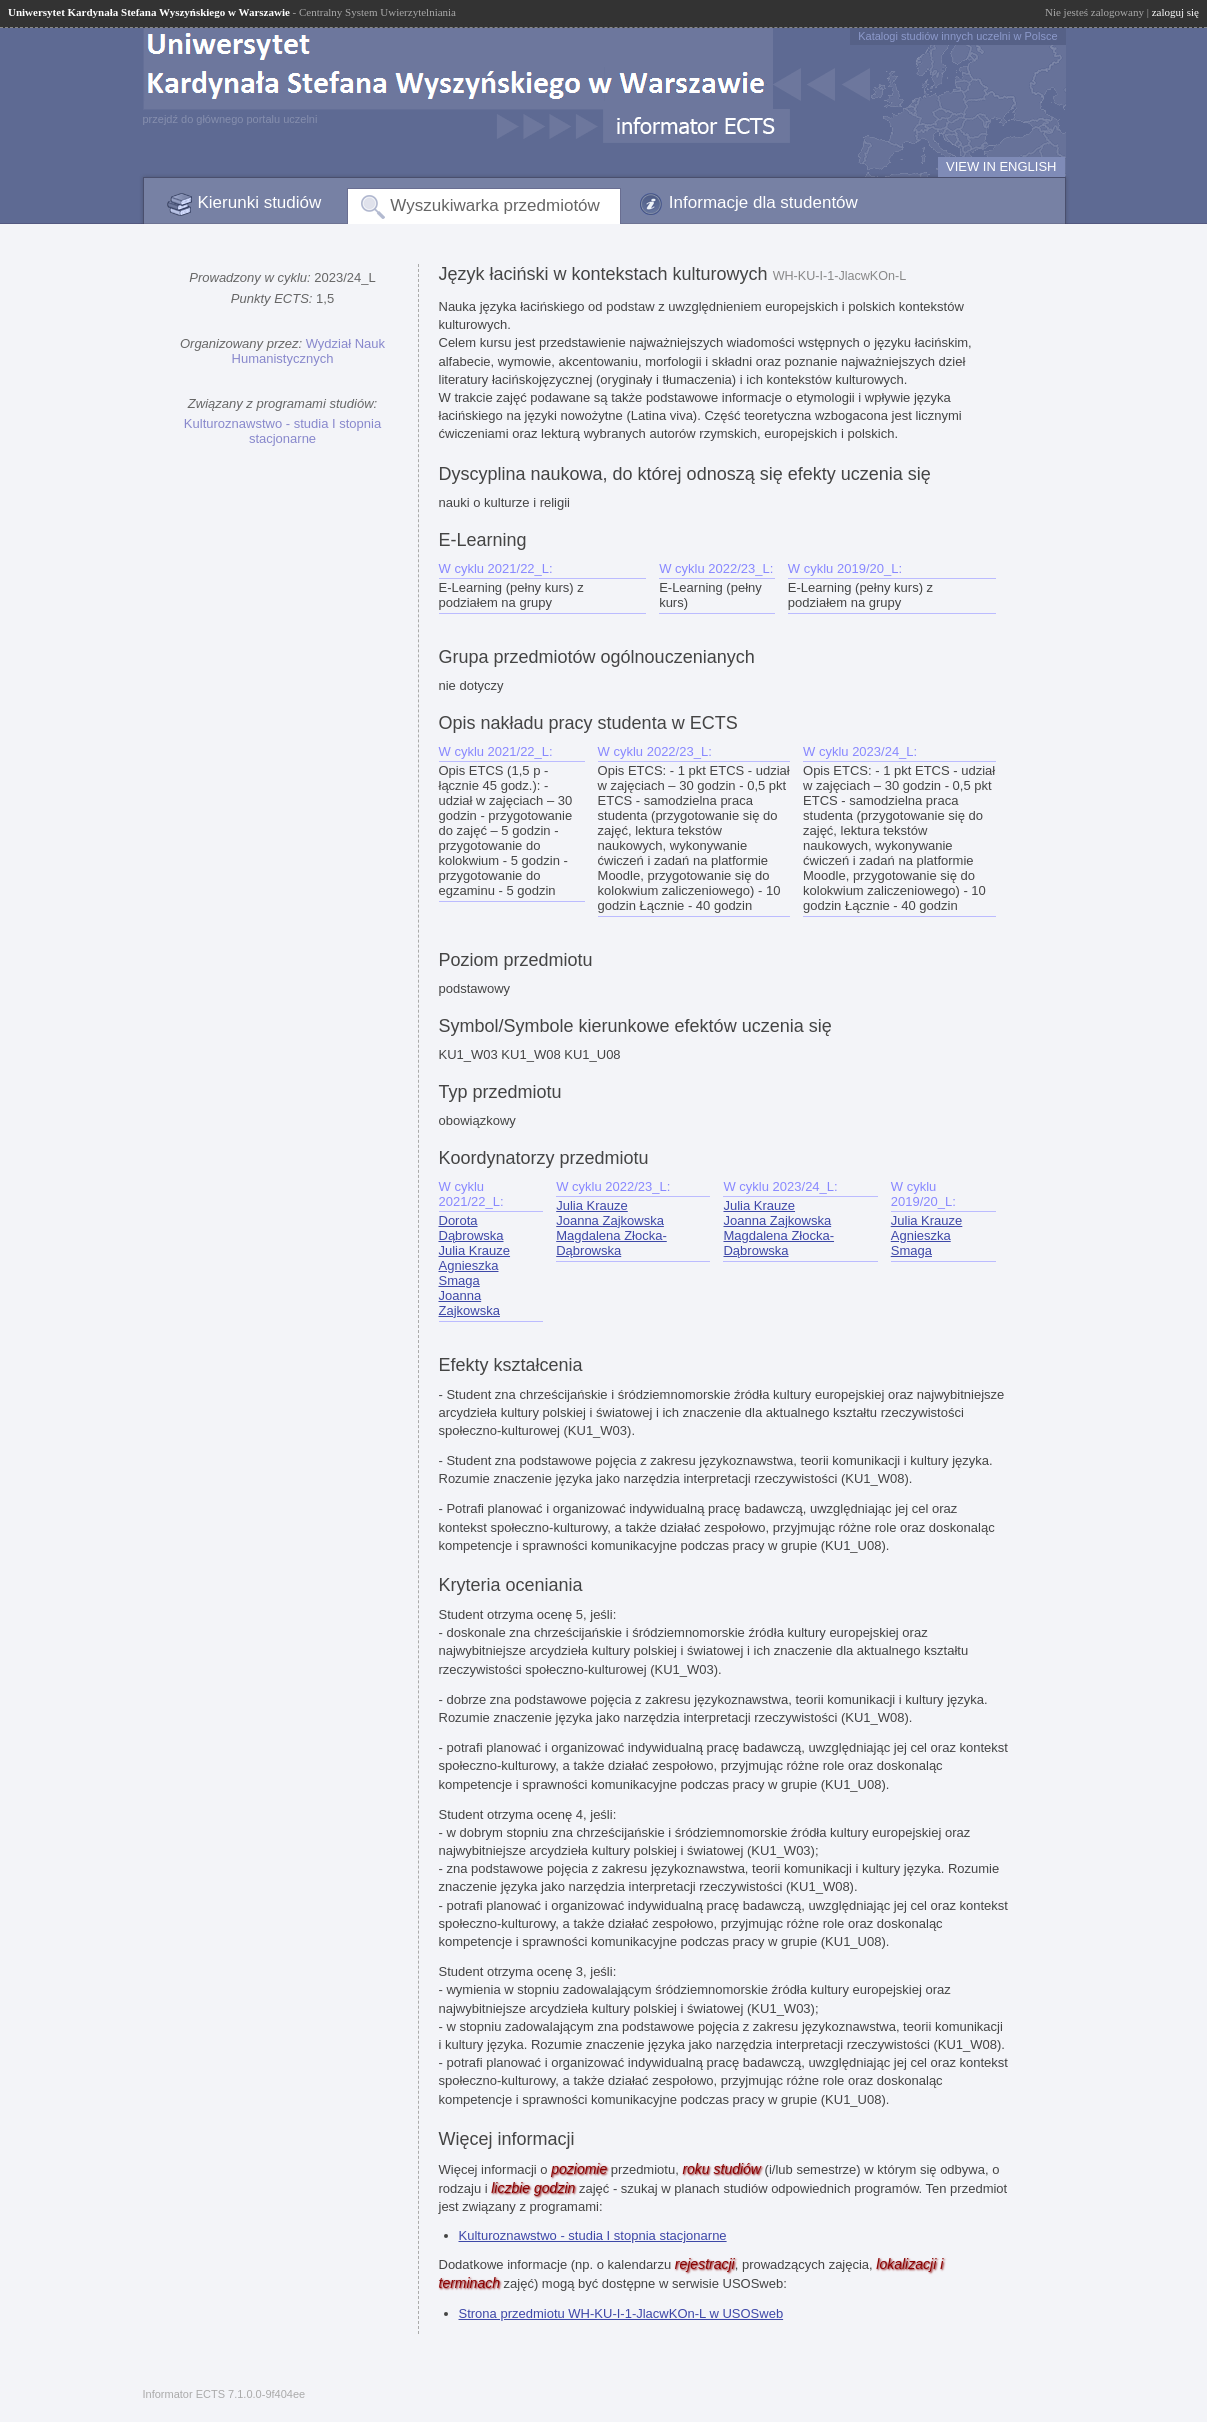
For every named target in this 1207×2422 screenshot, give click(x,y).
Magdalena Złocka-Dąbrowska (611, 1243)
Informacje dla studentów (763, 202)
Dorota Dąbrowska (471, 1228)
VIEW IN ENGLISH (1001, 166)
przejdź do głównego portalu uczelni (230, 119)
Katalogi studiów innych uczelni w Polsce (957, 36)
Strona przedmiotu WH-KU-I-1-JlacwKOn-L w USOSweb (621, 2313)
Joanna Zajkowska (469, 1303)
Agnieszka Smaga (469, 1273)
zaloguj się (1175, 12)
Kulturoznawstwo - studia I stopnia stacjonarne (282, 431)
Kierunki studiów (260, 202)
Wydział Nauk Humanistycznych (308, 351)
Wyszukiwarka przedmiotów (495, 205)
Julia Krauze (475, 1250)
